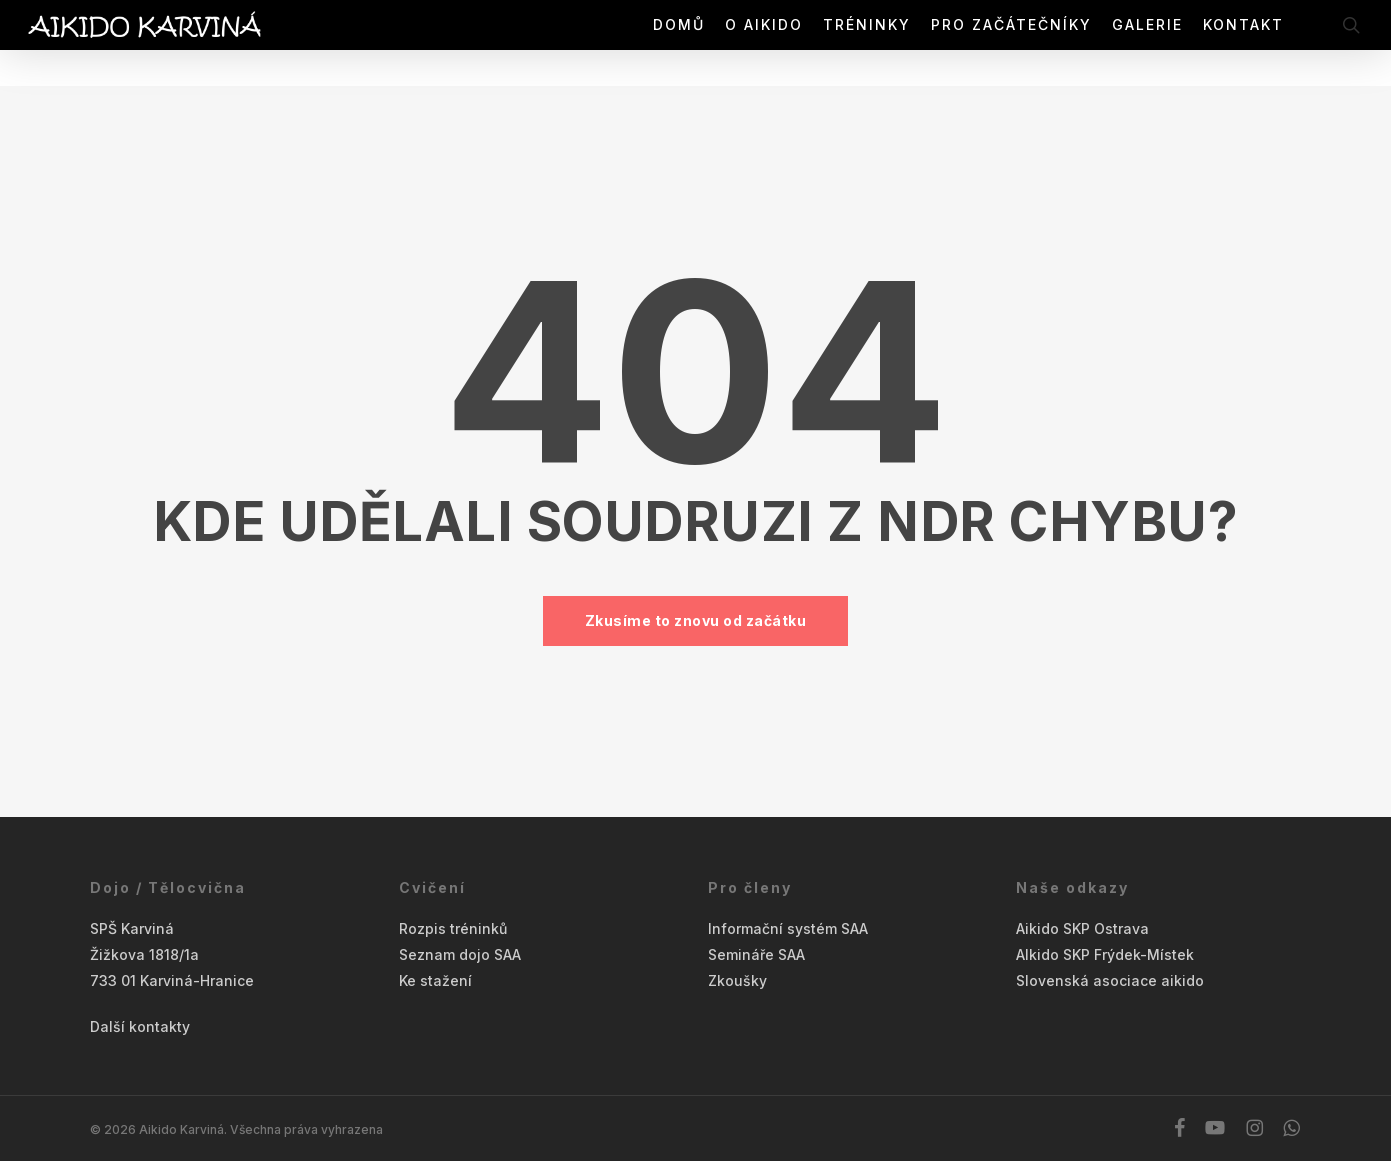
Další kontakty (140, 1026)
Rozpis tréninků (453, 928)
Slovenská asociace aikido (1110, 980)
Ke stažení (435, 980)
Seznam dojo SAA (460, 954)
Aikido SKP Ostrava (1082, 928)
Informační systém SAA (788, 928)
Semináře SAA (756, 954)
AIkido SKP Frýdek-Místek (1105, 954)
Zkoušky (737, 980)
